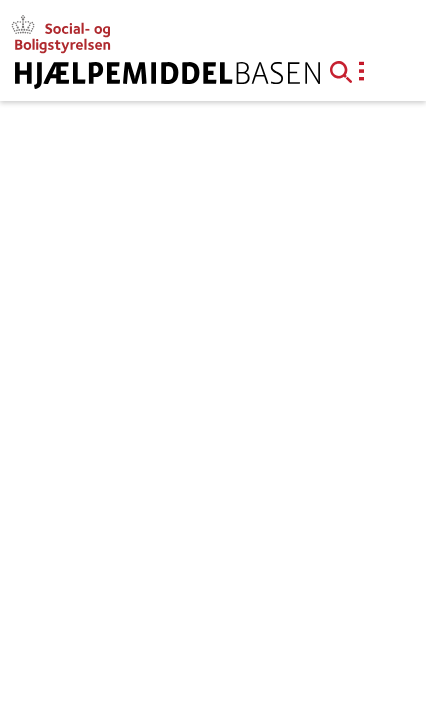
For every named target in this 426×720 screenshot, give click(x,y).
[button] (347, 70)
